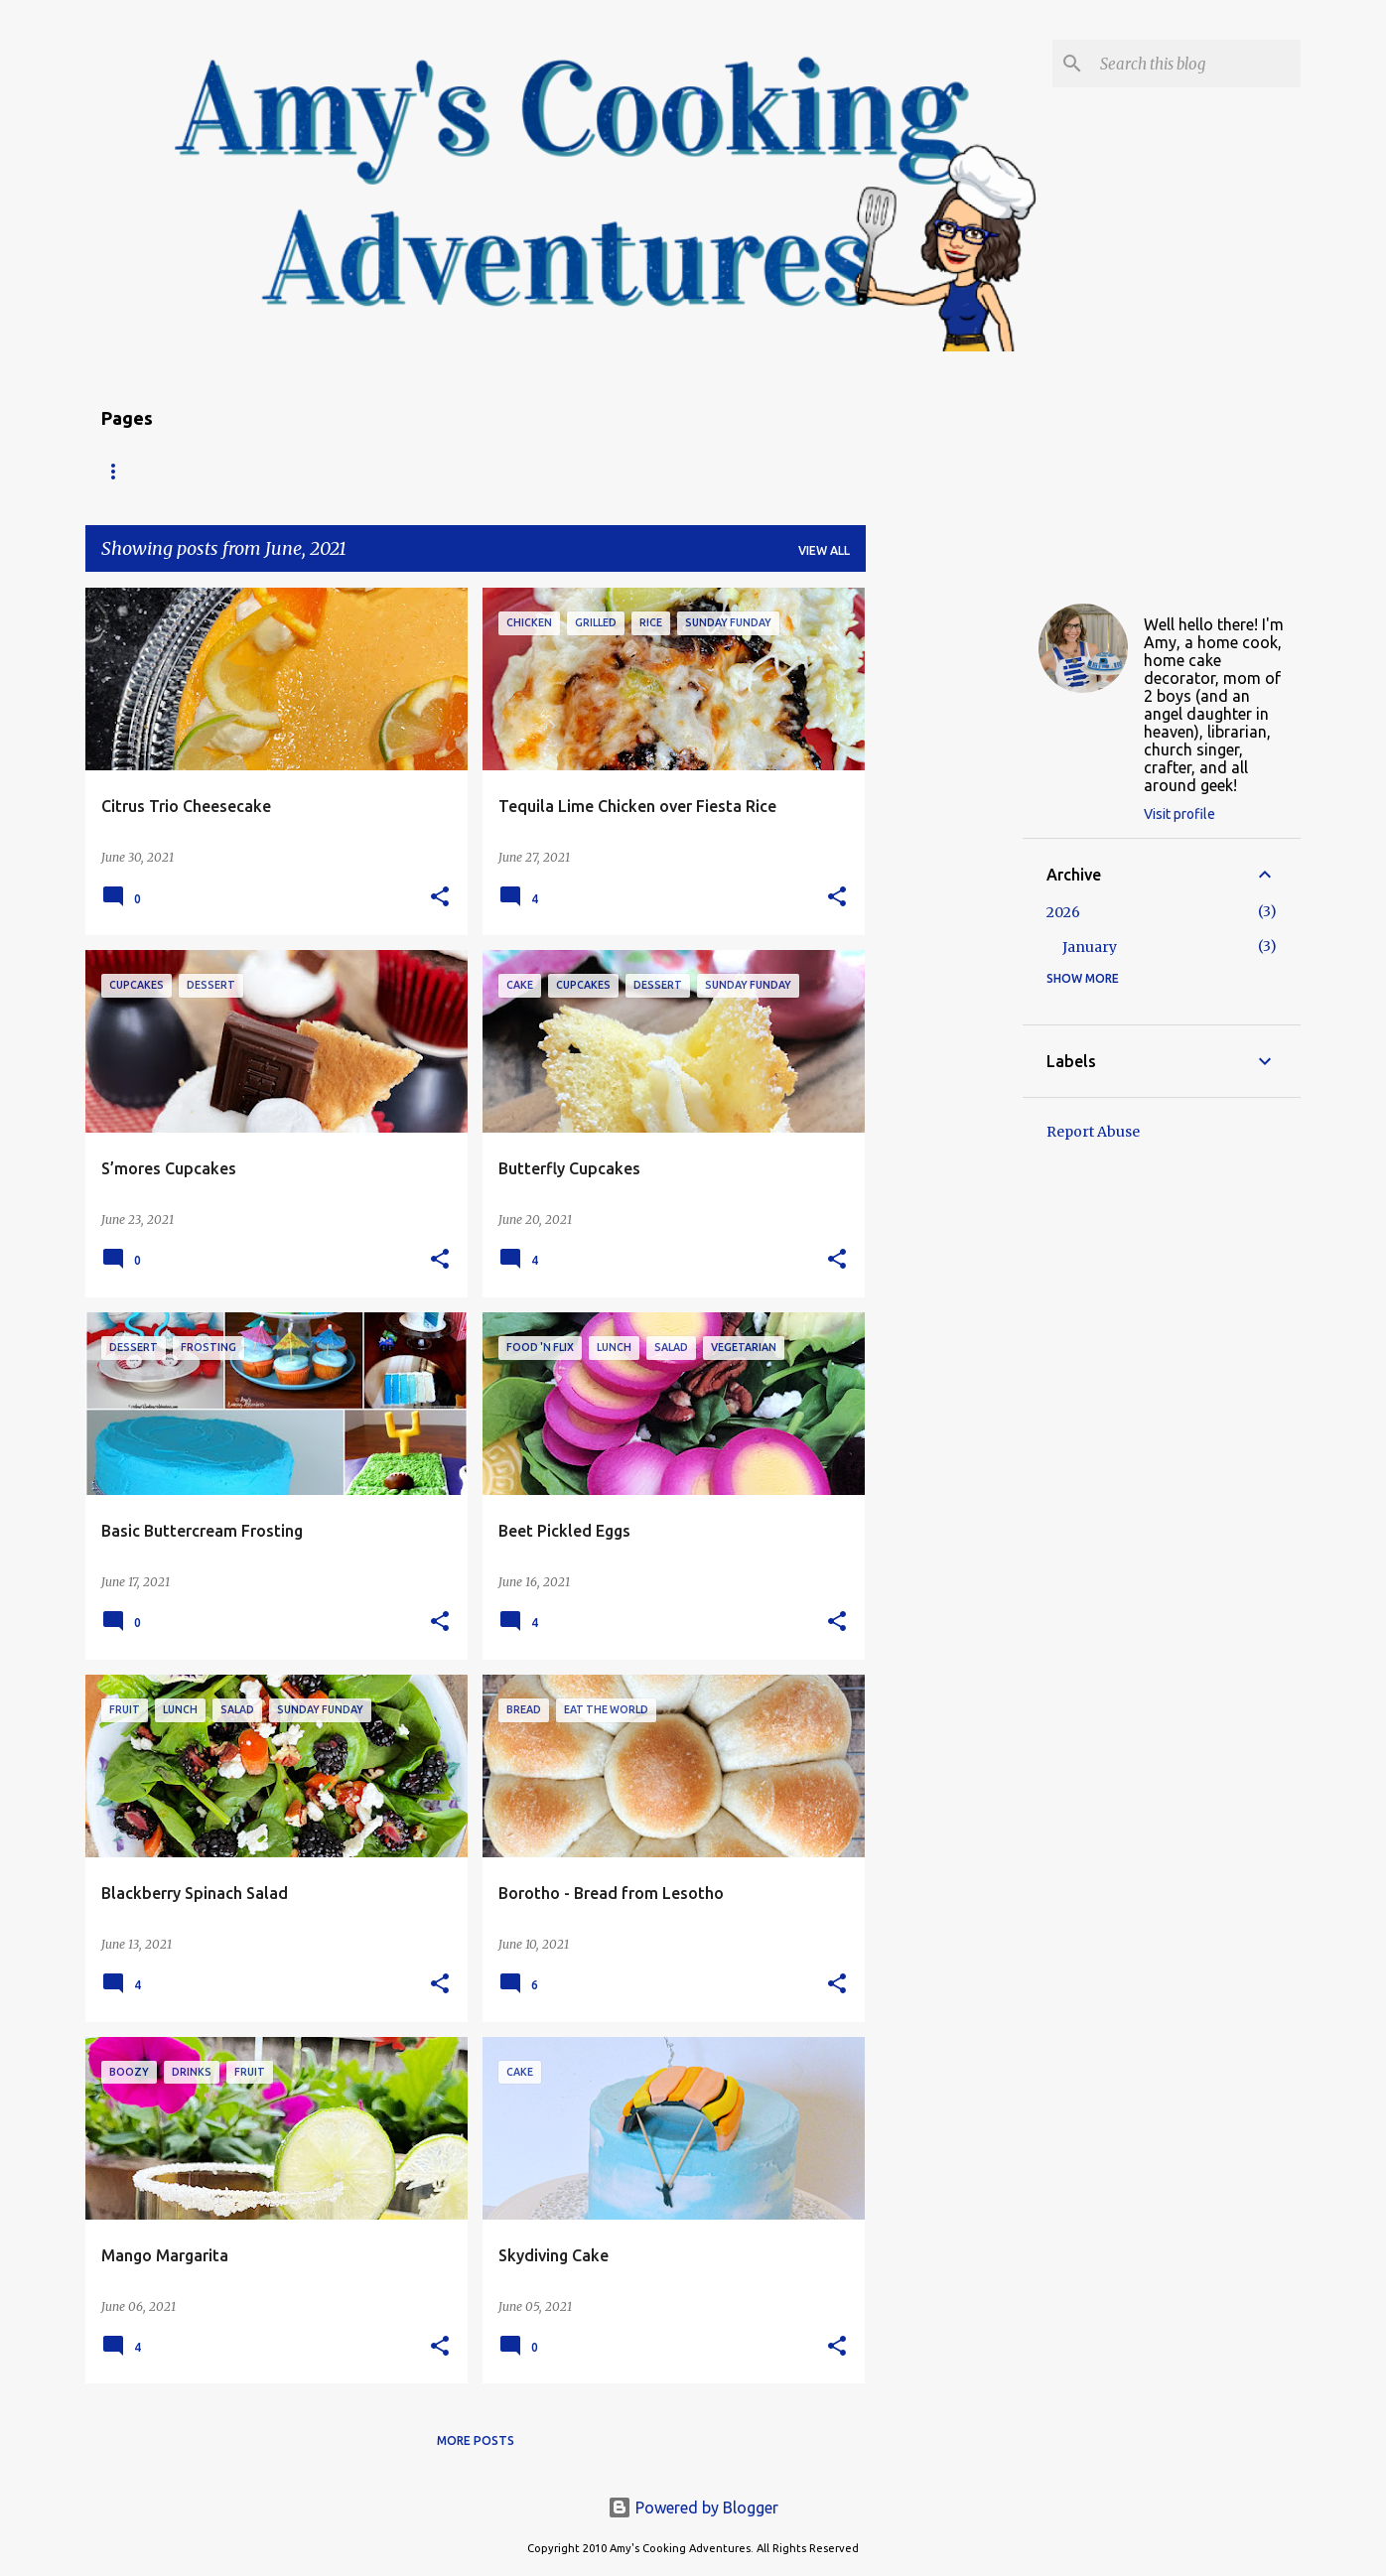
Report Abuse (1093, 1132)
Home (120, 471)
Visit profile (1179, 814)
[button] (440, 897)
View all (824, 550)
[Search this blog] (1196, 63)
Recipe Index (225, 471)
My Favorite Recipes (614, 471)
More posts (475, 2440)
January (1089, 947)
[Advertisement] (944, 885)
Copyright (466, 471)
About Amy (348, 471)
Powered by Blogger (693, 2507)
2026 (1063, 912)
